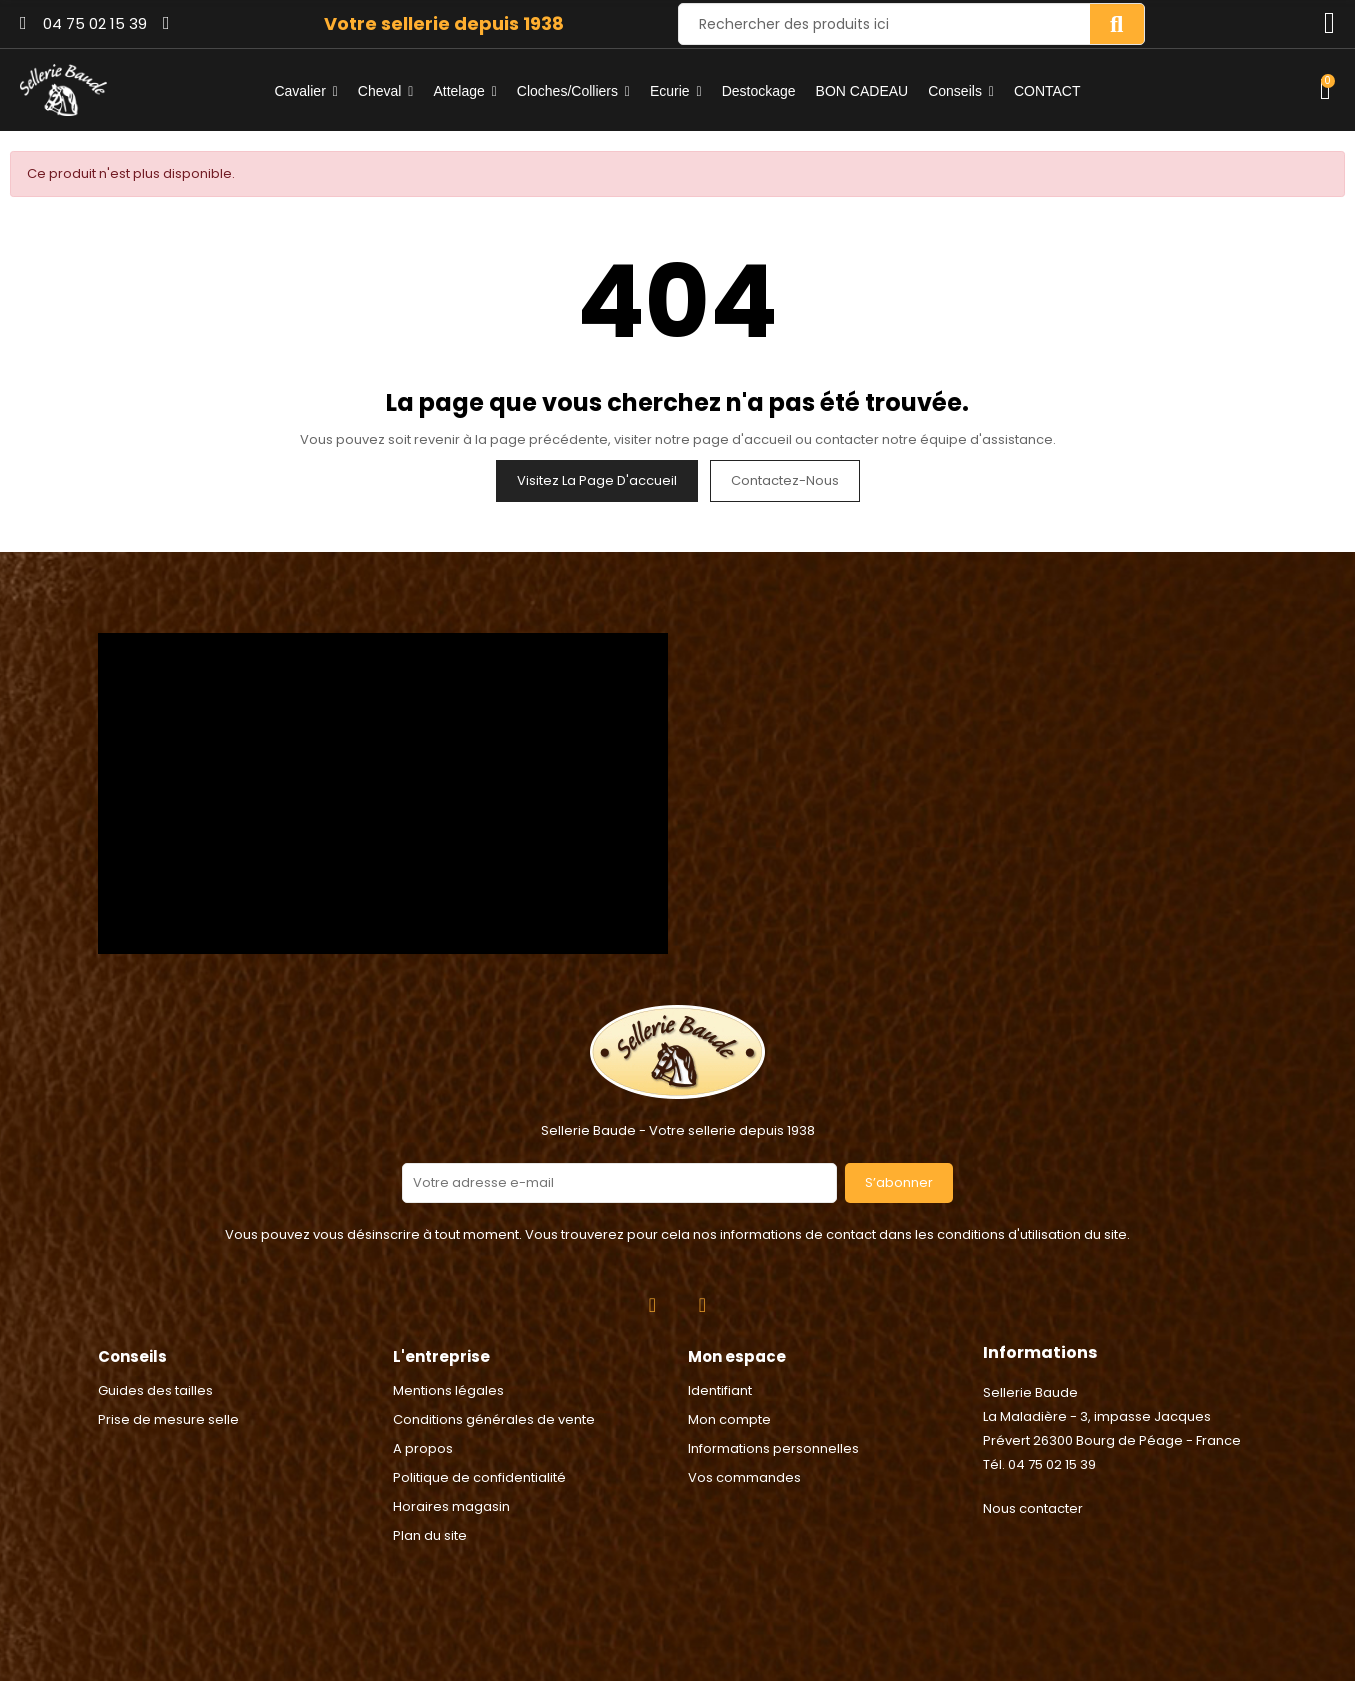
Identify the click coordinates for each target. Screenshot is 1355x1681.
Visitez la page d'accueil (597, 480)
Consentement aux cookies (101, 1668)
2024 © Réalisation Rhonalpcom (677, 1574)
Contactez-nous (785, 480)
